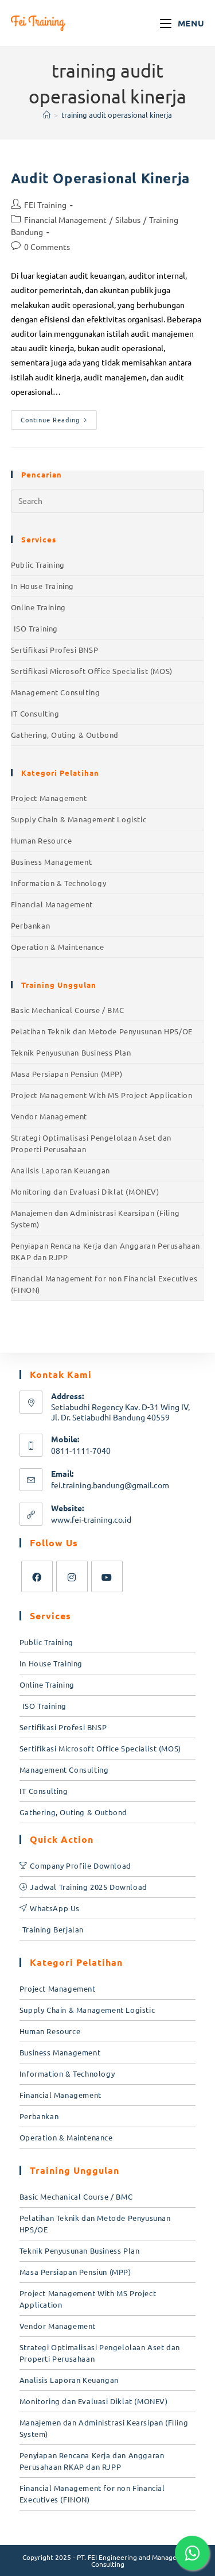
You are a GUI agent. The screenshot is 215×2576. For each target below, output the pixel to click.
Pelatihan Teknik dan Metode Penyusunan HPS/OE (102, 1031)
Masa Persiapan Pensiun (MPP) (67, 1074)
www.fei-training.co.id (91, 1519)
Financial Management (65, 219)
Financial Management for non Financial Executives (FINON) (104, 1284)
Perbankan (30, 925)
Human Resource (41, 840)
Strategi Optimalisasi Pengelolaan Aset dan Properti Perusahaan (91, 1143)
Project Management (49, 798)
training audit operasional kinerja (116, 115)
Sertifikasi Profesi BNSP (54, 649)
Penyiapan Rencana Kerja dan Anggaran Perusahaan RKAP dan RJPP (105, 1251)
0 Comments (47, 246)
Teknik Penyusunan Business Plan (71, 1052)
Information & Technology (58, 883)
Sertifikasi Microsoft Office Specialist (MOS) (92, 671)
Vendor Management (49, 1116)
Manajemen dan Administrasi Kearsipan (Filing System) (95, 1218)
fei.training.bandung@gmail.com (110, 1485)
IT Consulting (35, 713)
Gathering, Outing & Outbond (65, 735)
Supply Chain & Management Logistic (78, 819)
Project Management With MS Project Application (102, 1095)
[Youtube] (107, 1576)
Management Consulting (55, 692)
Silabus (127, 219)
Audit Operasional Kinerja (100, 178)
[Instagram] (72, 1576)
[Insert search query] (108, 501)
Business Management (51, 862)
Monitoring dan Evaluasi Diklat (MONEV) (85, 1191)
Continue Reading (59, 417)
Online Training (38, 607)
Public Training (38, 564)
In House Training (42, 586)
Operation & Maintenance (57, 947)
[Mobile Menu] (182, 23)
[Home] (46, 115)
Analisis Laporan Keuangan (60, 1170)
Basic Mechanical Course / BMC (67, 1010)
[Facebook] (37, 1576)
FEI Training (45, 204)
